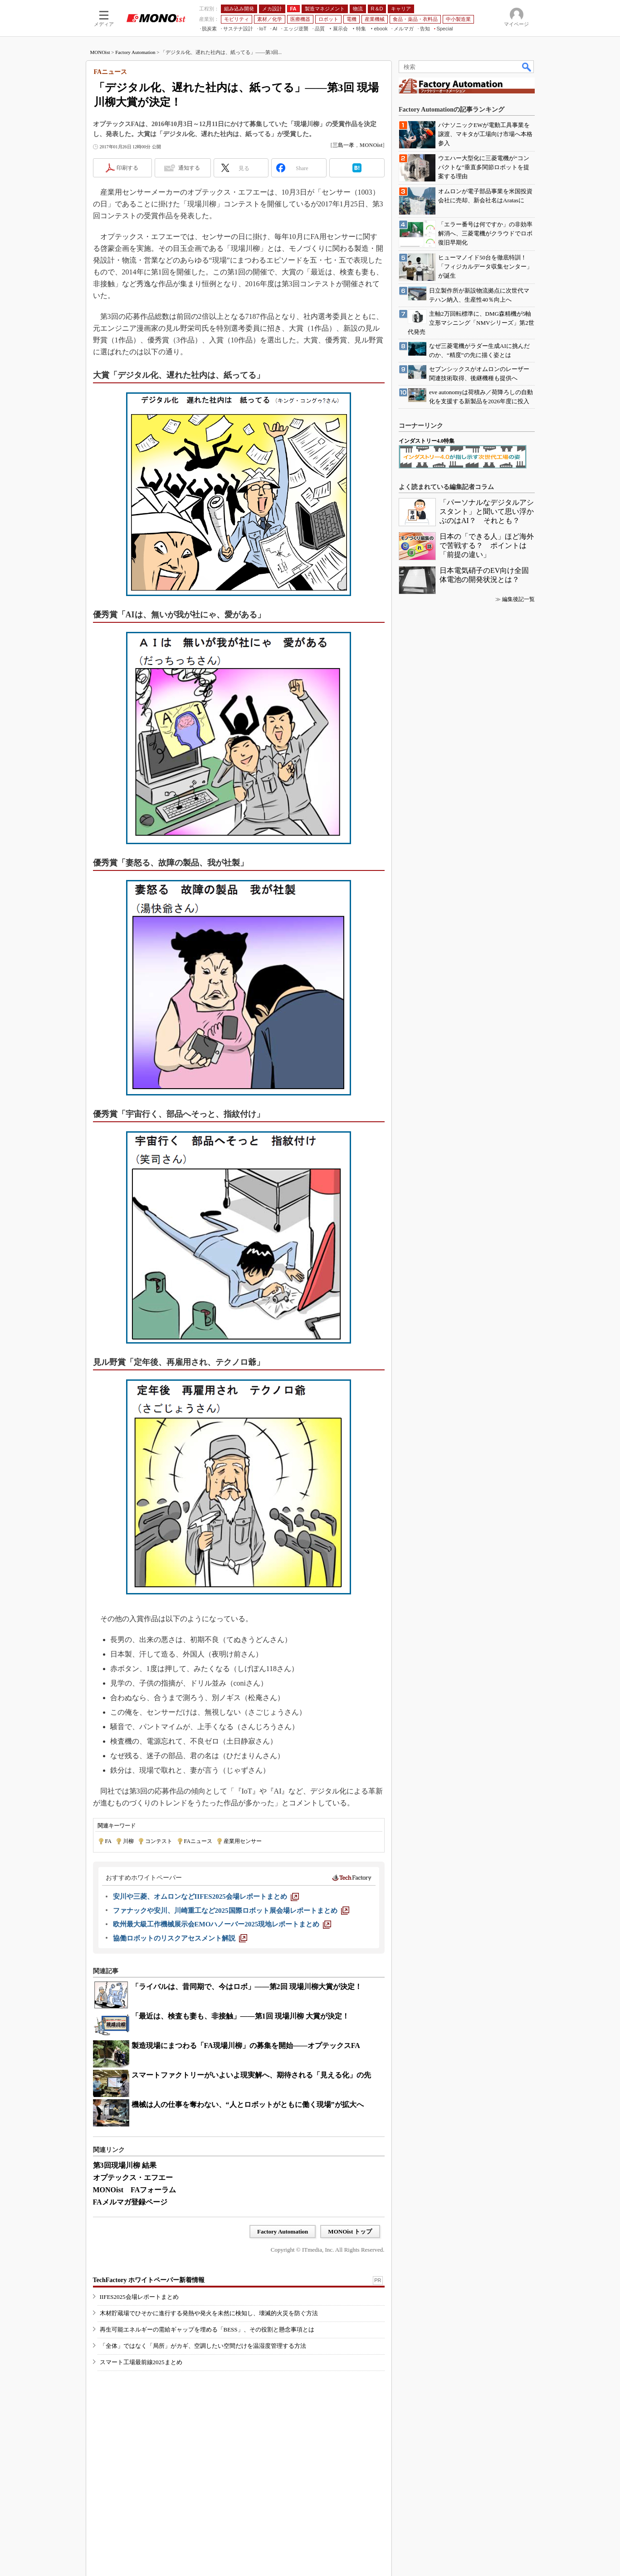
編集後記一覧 (518, 599)
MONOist (100, 52)
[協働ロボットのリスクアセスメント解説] (180, 1938)
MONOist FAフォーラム (134, 2190)
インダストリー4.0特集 (426, 441)
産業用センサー (243, 1841)
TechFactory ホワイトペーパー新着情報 (149, 2280)
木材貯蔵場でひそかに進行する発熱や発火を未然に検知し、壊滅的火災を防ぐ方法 (209, 2313)
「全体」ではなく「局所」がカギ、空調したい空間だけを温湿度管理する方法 (203, 2345)
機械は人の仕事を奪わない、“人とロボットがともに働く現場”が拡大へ (248, 2104)
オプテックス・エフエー (133, 2177)
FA (108, 1841)
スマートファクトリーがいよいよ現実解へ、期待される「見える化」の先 (251, 2075)
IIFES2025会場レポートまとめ (139, 2296)
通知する (189, 168)
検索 (527, 66)
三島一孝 (343, 145)
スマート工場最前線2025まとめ (141, 2362)
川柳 (128, 1841)
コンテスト (158, 1841)
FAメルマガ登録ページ (130, 2202)
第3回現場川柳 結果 (124, 2165)
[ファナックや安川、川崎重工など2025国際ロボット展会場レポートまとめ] (231, 1910)
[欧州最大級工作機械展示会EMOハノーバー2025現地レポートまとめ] (222, 1924)
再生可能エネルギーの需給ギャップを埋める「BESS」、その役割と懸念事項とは (207, 2329)
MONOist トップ (350, 2231)
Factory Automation (135, 52)
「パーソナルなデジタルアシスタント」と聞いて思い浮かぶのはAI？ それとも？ (486, 511)
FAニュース (198, 1841)
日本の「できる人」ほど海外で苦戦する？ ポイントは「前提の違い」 (486, 545)
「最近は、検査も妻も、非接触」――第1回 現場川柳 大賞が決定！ (240, 2016)
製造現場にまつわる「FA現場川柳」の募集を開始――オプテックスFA (246, 2045)
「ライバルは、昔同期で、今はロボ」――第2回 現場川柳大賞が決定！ (247, 1986)
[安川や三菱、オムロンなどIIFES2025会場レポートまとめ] (206, 1896)
